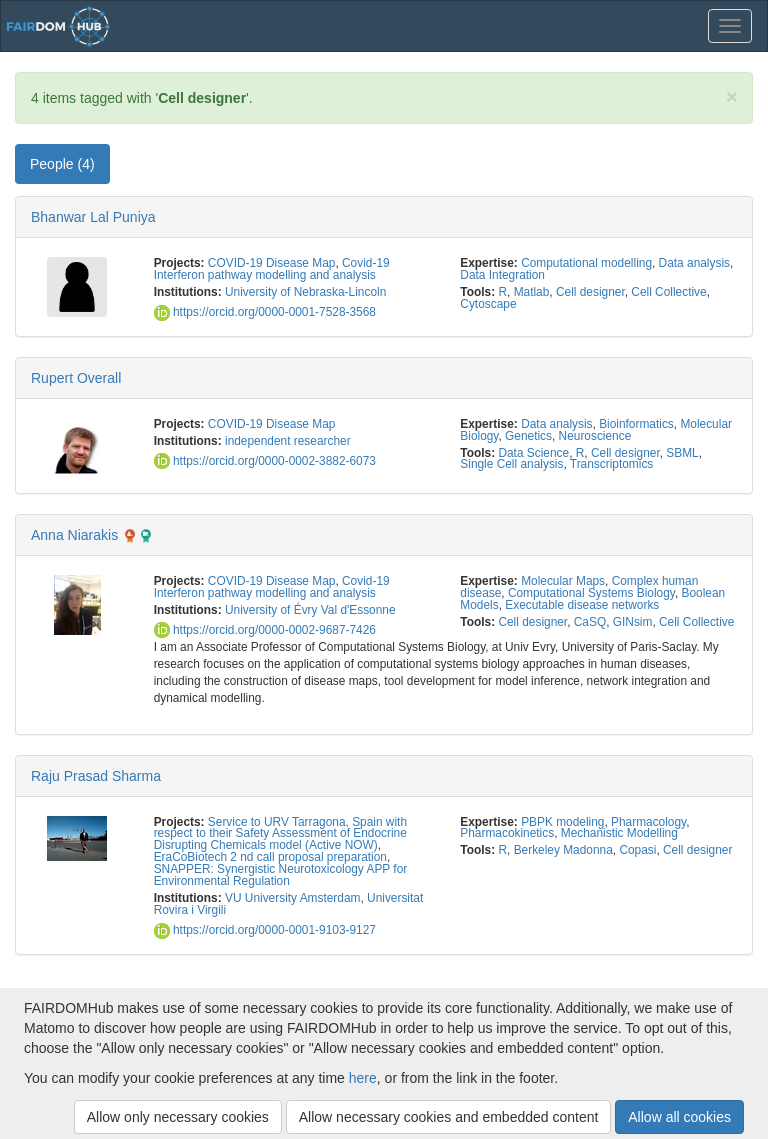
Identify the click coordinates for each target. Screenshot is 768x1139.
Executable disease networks (582, 605)
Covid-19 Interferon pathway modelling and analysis (272, 269)
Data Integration (502, 275)
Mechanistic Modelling (619, 833)
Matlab (532, 292)
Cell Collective (668, 292)
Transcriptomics (611, 464)
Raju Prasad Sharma (96, 776)
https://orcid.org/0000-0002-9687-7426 (265, 630)
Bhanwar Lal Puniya (93, 217)
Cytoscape (488, 304)
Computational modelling (586, 263)
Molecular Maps (563, 581)
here (363, 1078)
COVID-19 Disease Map (272, 263)
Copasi (637, 850)
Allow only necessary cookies (178, 1117)
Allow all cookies (679, 1117)
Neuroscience (595, 436)
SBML (682, 453)
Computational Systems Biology (591, 593)
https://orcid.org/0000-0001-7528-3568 (265, 312)
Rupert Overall (76, 378)
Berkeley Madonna (563, 850)
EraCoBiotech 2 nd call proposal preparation (270, 857)
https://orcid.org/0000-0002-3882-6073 (265, 461)
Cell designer (590, 292)
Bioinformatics (636, 424)
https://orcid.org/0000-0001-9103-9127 (265, 930)
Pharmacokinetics (507, 833)
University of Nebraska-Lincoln (305, 292)
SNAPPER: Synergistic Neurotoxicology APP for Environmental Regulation (281, 875)
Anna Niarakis (74, 535)
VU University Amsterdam (292, 898)
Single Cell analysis (511, 464)
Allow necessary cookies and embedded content (449, 1117)
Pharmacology (648, 822)
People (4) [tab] (62, 164)
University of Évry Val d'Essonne (310, 610)
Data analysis (694, 263)
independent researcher (288, 441)
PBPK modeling (562, 822)
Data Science (533, 453)
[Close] (732, 96)
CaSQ (590, 622)
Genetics (528, 436)
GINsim (633, 622)
